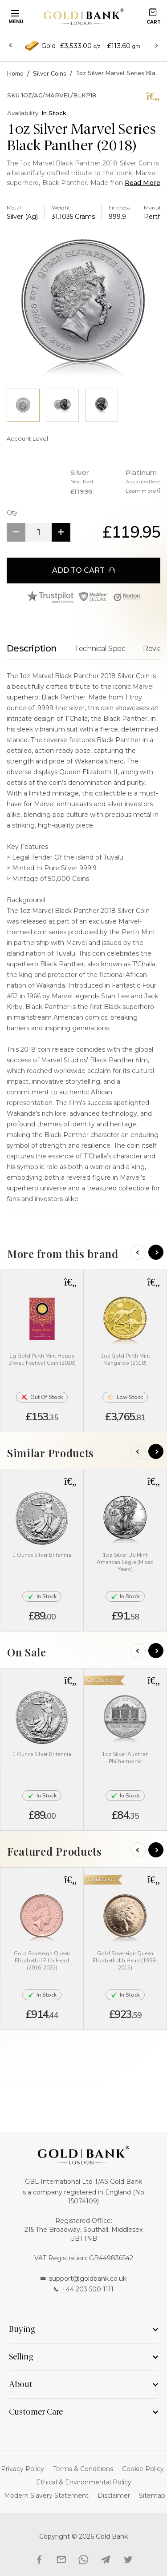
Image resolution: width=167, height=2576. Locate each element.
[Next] (155, 1252)
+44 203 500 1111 (84, 2289)
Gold (48, 46)
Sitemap (152, 2496)
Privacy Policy (22, 2469)
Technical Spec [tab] (99, 648)
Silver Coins (49, 73)
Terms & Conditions (83, 2469)
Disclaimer (114, 2496)
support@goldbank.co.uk (83, 2278)
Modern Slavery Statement (46, 2496)
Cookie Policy (143, 2469)
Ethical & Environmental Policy (83, 2482)
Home (15, 73)
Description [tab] (32, 648)
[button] (70, 1282)
